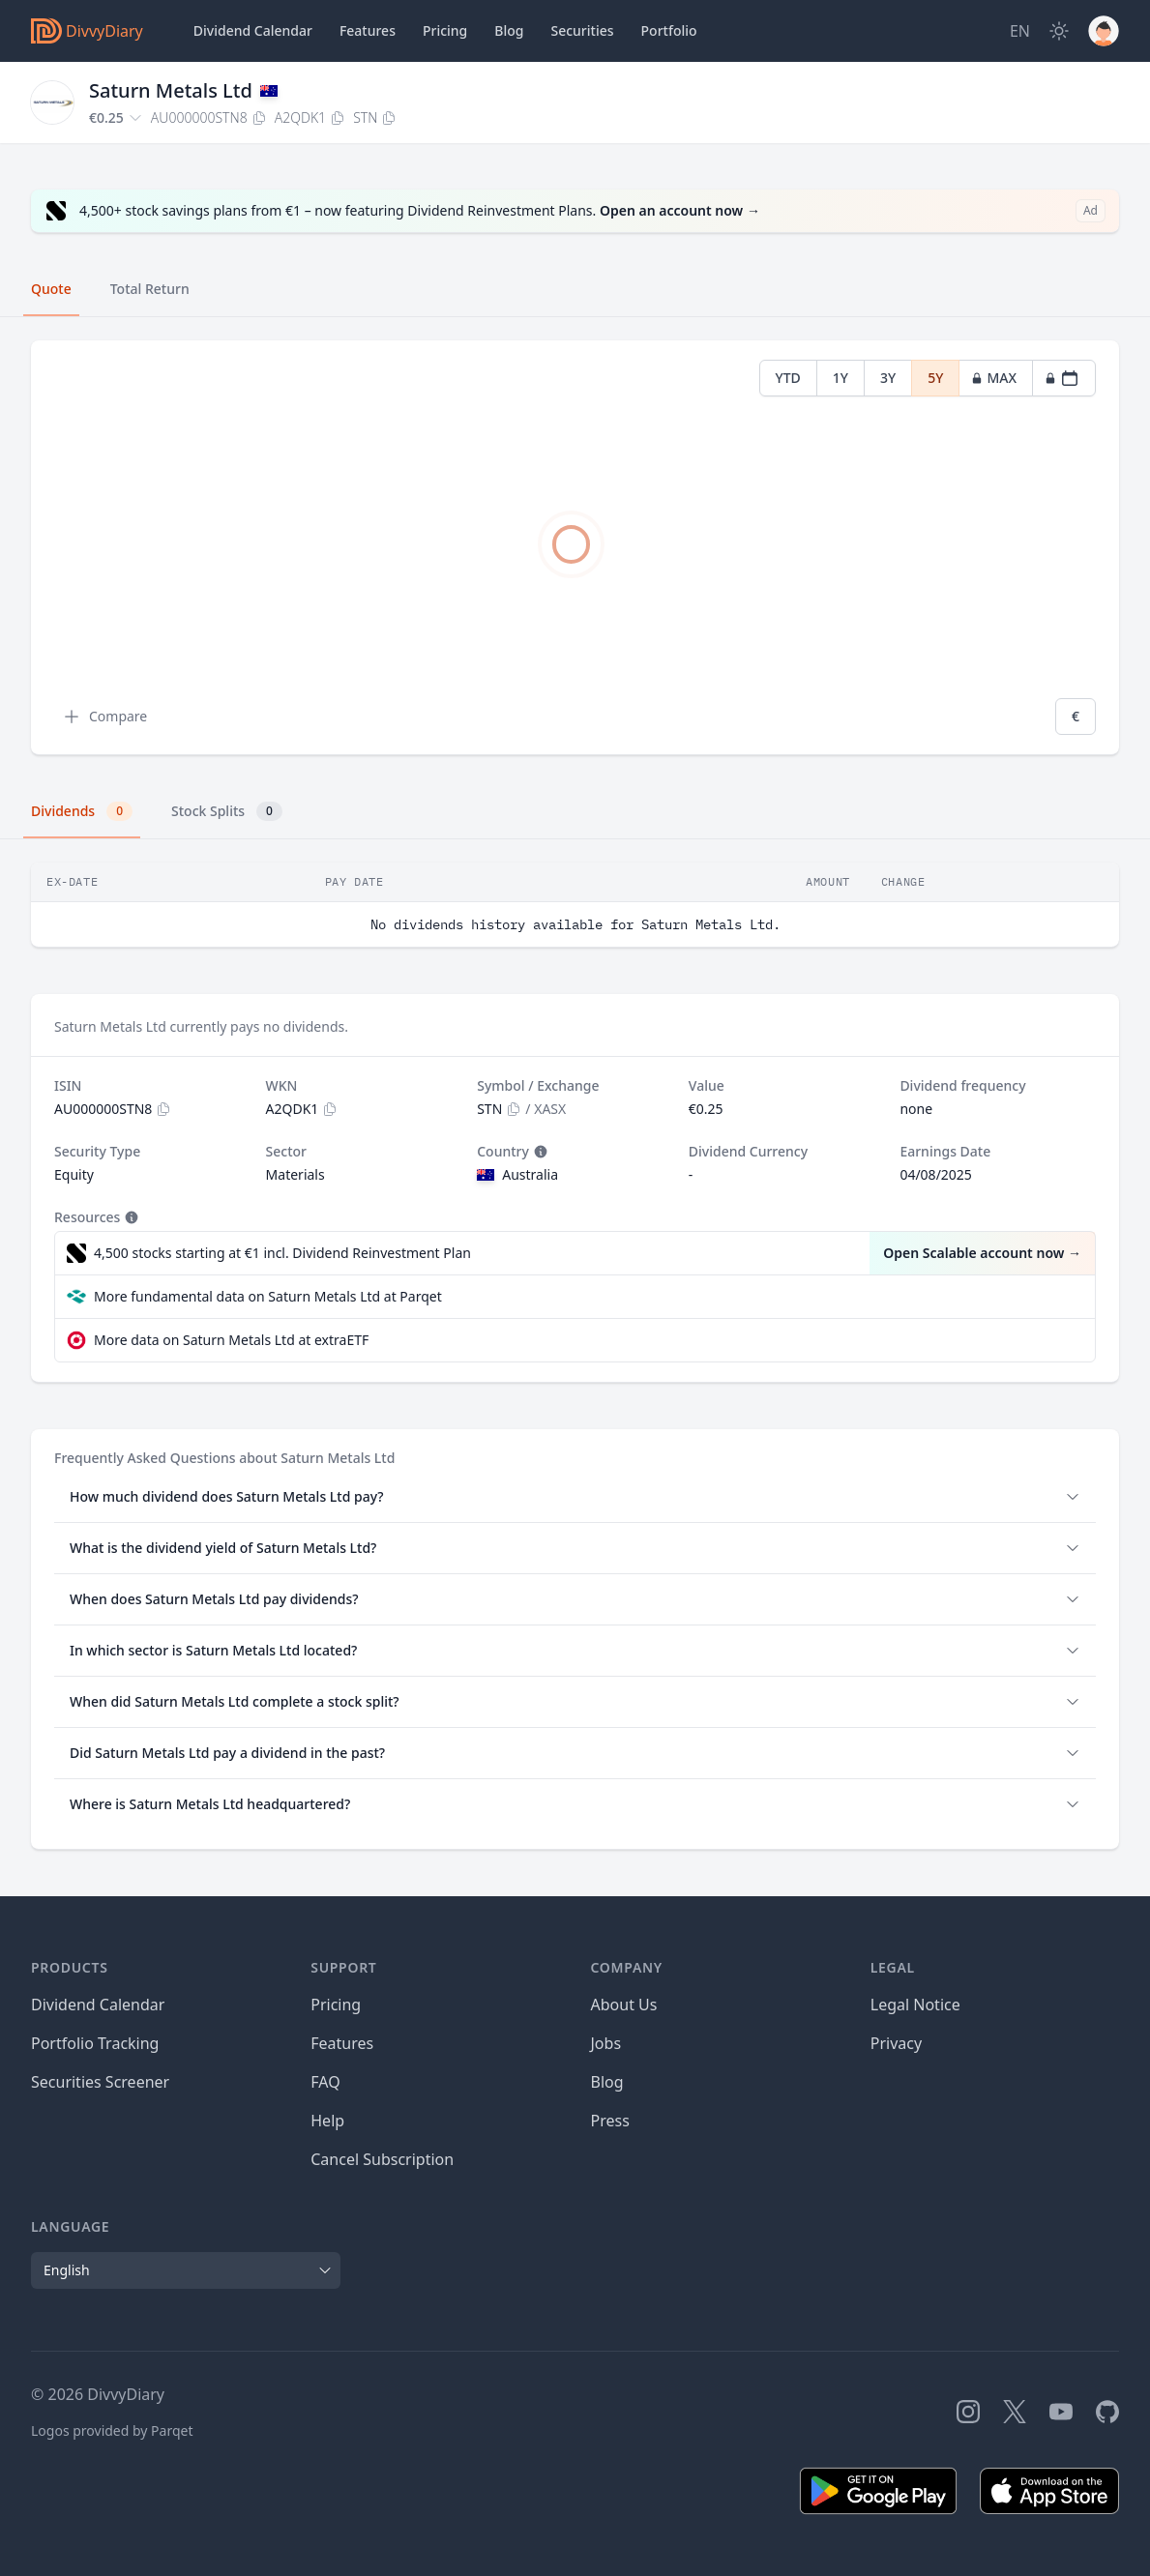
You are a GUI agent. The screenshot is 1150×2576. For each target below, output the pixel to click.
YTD (788, 377)
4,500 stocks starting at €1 (282, 1253)
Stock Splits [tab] (226, 811)
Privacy (896, 2043)
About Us (624, 2004)
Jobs (606, 2043)
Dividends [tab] (82, 811)
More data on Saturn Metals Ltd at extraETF (231, 1340)
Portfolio (669, 30)
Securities (581, 30)
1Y (840, 377)
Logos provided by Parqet (112, 2430)
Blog (607, 2082)
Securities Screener (100, 2082)
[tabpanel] (575, 547)
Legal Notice (915, 2004)
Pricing (445, 30)
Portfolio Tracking (95, 2043)
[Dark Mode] (1059, 31)
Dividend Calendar (252, 30)
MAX (994, 377)
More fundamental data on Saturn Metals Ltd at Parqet (268, 1296)
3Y (888, 377)
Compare (104, 716)
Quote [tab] (51, 288)
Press (610, 2120)
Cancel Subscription (382, 2159)
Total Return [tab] (150, 288)
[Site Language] (1020, 30)
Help (327, 2120)
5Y (935, 377)
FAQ (324, 2082)
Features (367, 30)
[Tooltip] (538, 1151)
